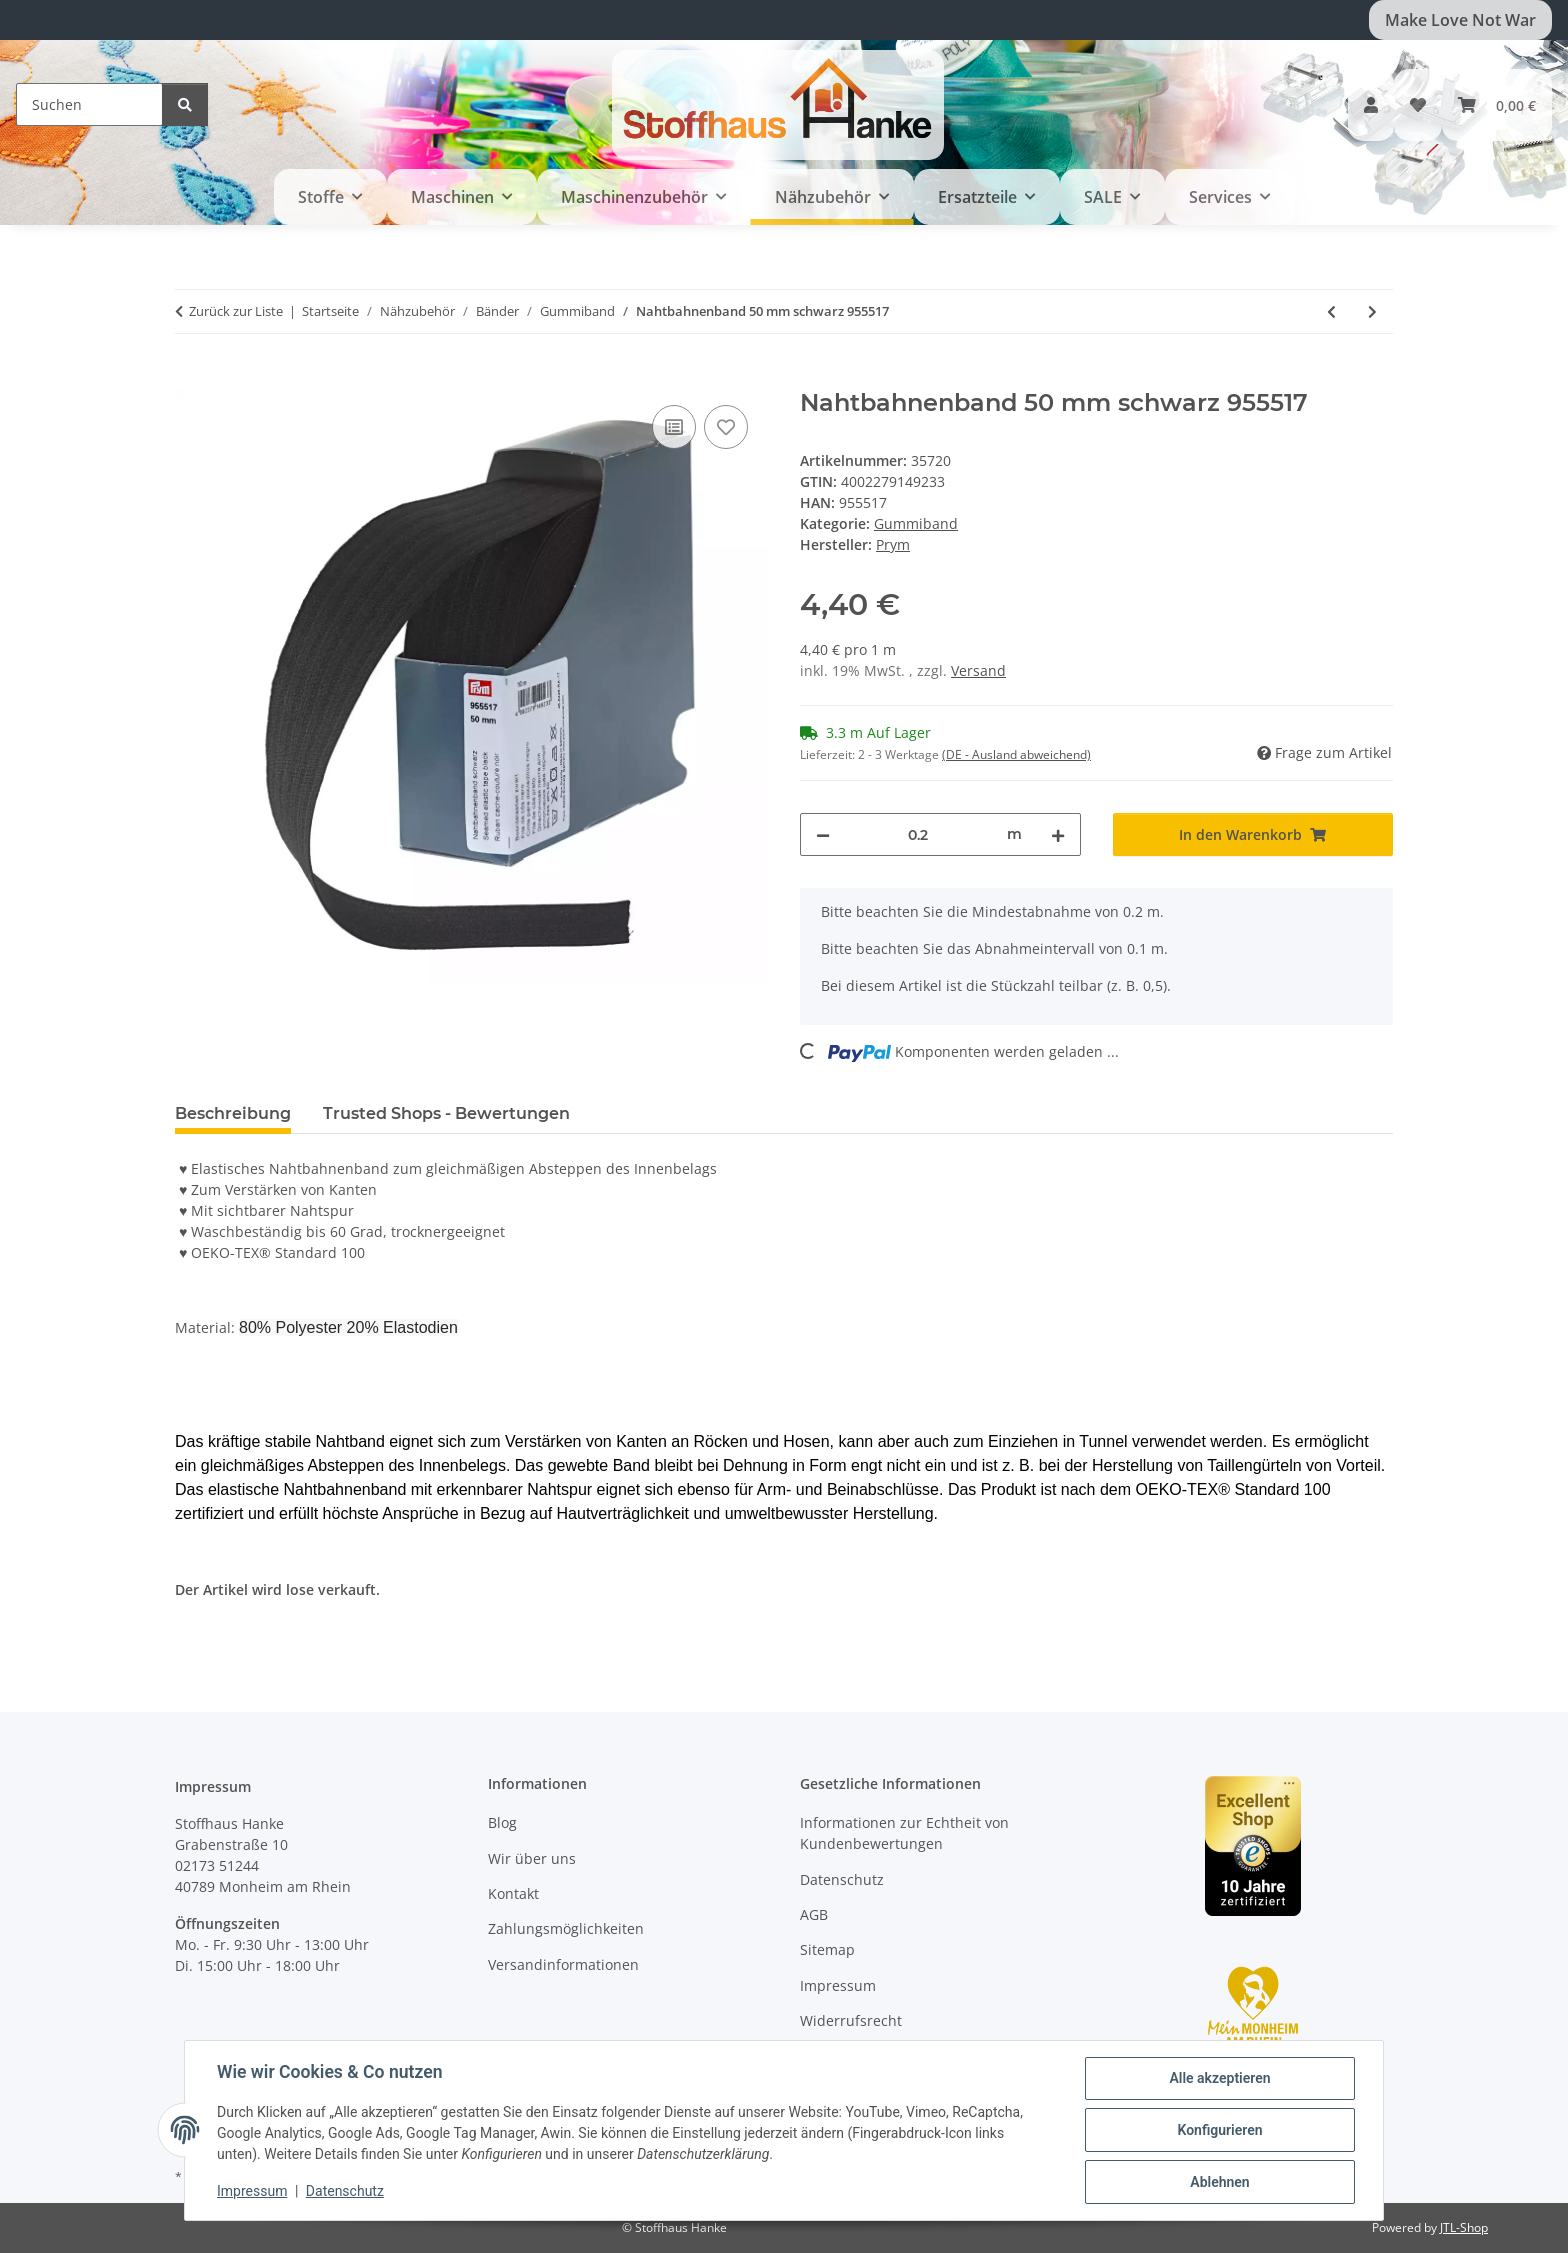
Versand (978, 670)
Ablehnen (1219, 2182)
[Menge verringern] (823, 834)
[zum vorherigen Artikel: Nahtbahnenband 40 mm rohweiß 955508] (1331, 311)
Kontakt (513, 1893)
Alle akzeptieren (1219, 2078)
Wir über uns (532, 1858)
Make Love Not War (1460, 20)
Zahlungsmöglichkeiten (566, 1928)
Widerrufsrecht (851, 2020)
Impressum (252, 2191)
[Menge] (918, 834)
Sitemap (827, 1949)
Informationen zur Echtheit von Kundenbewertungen (904, 1833)
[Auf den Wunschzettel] (726, 427)
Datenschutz (345, 2191)
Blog (502, 1822)
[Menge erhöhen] (1058, 834)
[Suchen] (89, 104)
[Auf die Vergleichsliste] (674, 427)
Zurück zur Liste (236, 311)
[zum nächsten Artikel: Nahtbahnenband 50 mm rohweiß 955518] (1372, 311)
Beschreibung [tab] (233, 1113)
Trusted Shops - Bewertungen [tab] (446, 1113)
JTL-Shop (1464, 2227)
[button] (1371, 105)
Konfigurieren (1219, 2130)
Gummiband (916, 523)
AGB (814, 1914)
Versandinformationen (563, 1964)
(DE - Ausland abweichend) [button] (1016, 754)
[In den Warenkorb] (191, 378)
